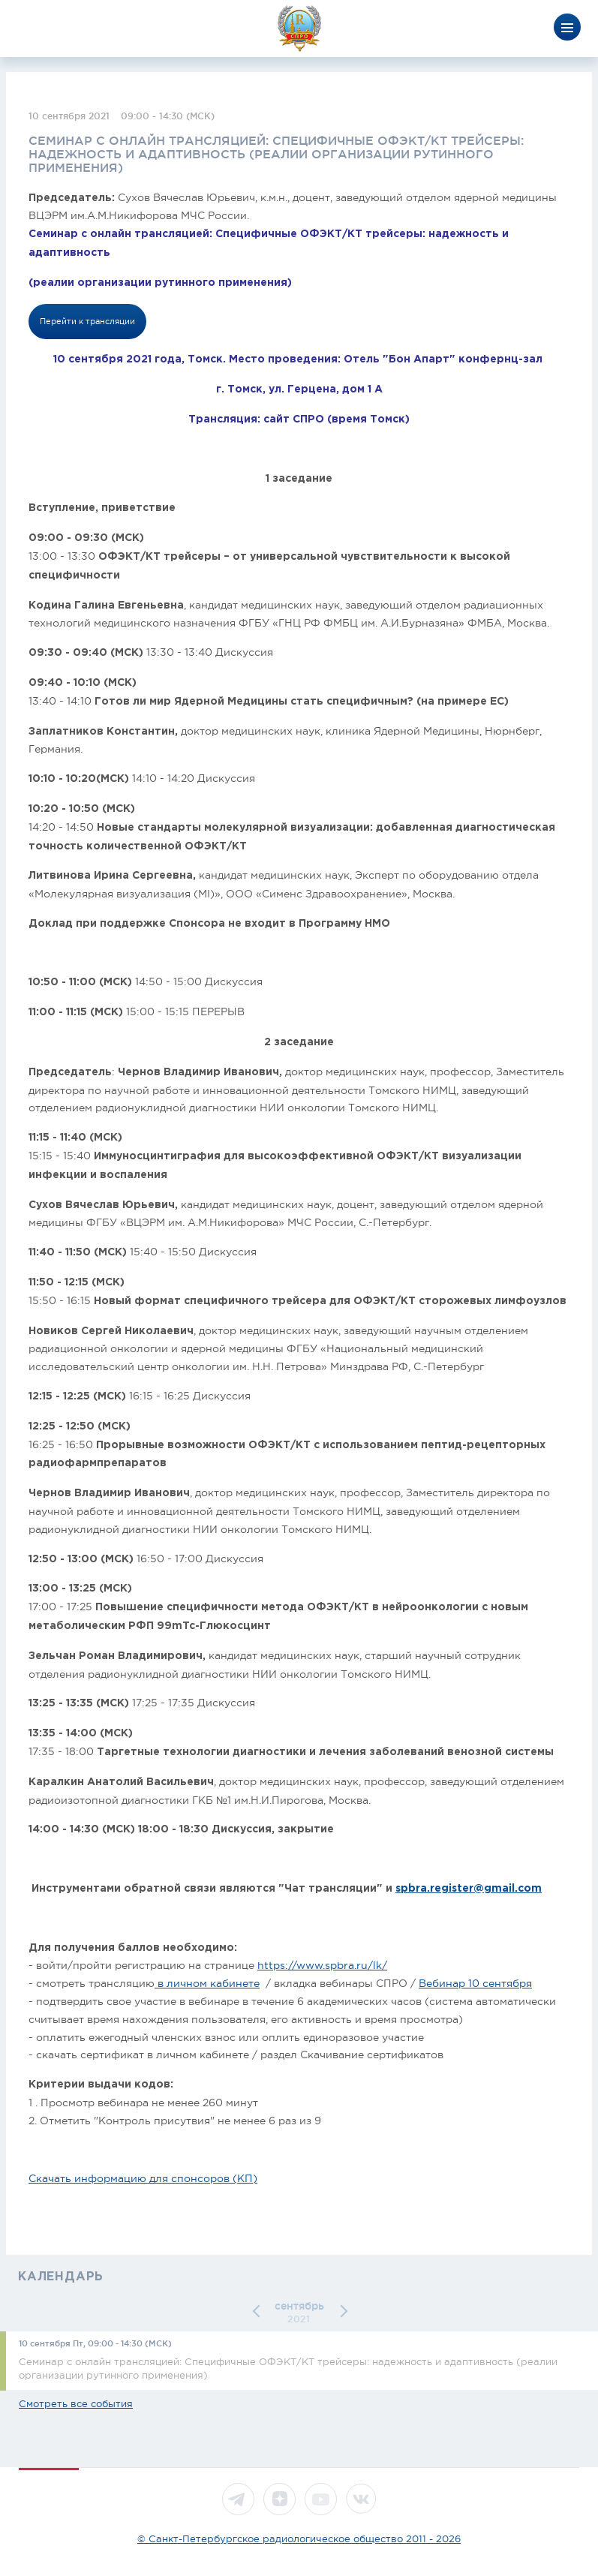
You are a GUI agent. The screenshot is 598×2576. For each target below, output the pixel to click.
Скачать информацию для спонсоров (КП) (143, 2178)
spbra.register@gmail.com (468, 1888)
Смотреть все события (76, 2403)
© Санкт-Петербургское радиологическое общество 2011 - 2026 (299, 2538)
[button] (258, 2310)
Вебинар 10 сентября (475, 1983)
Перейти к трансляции (87, 321)
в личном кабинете (207, 1983)
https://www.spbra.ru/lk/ (322, 1965)
